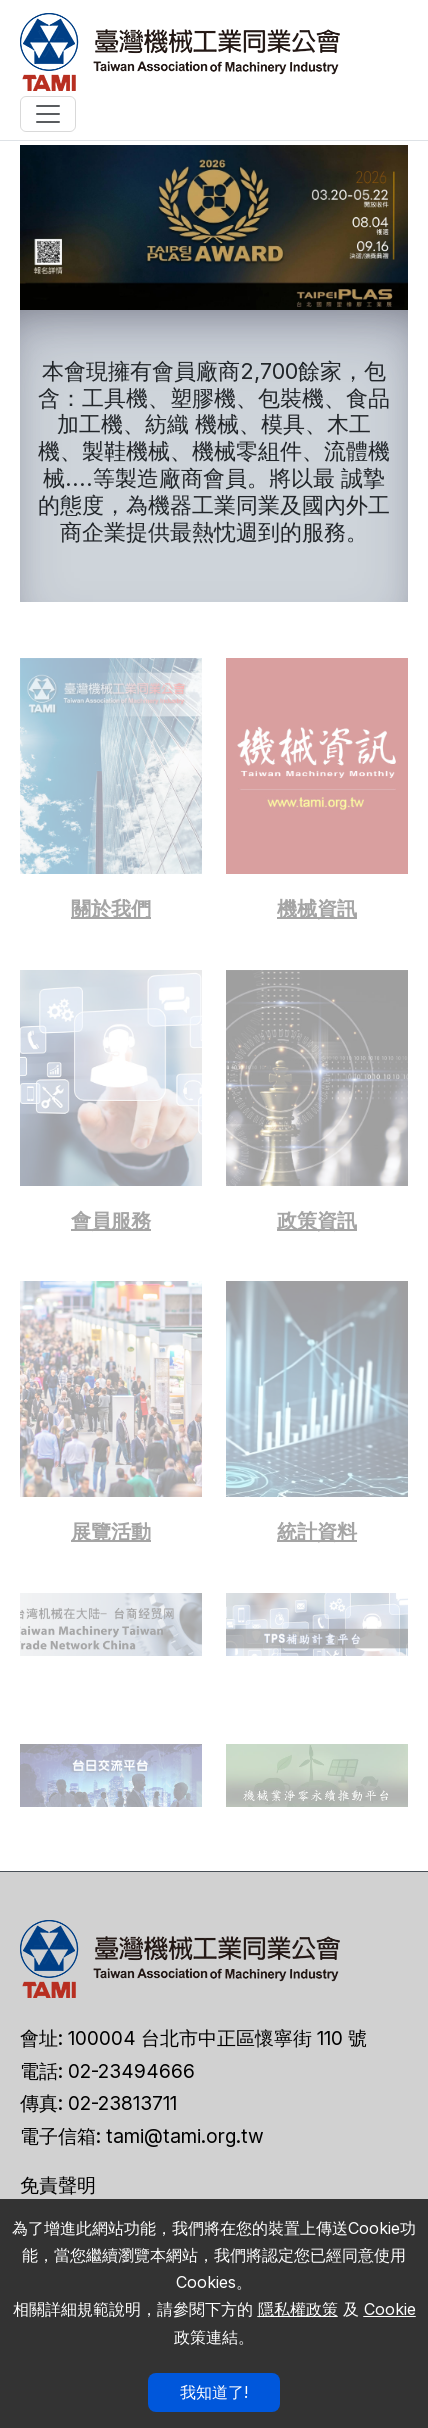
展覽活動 (111, 1532)
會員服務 (111, 1221)
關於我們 (111, 909)
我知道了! (214, 2392)
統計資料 (317, 1532)
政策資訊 (317, 1221)
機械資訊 (317, 909)
